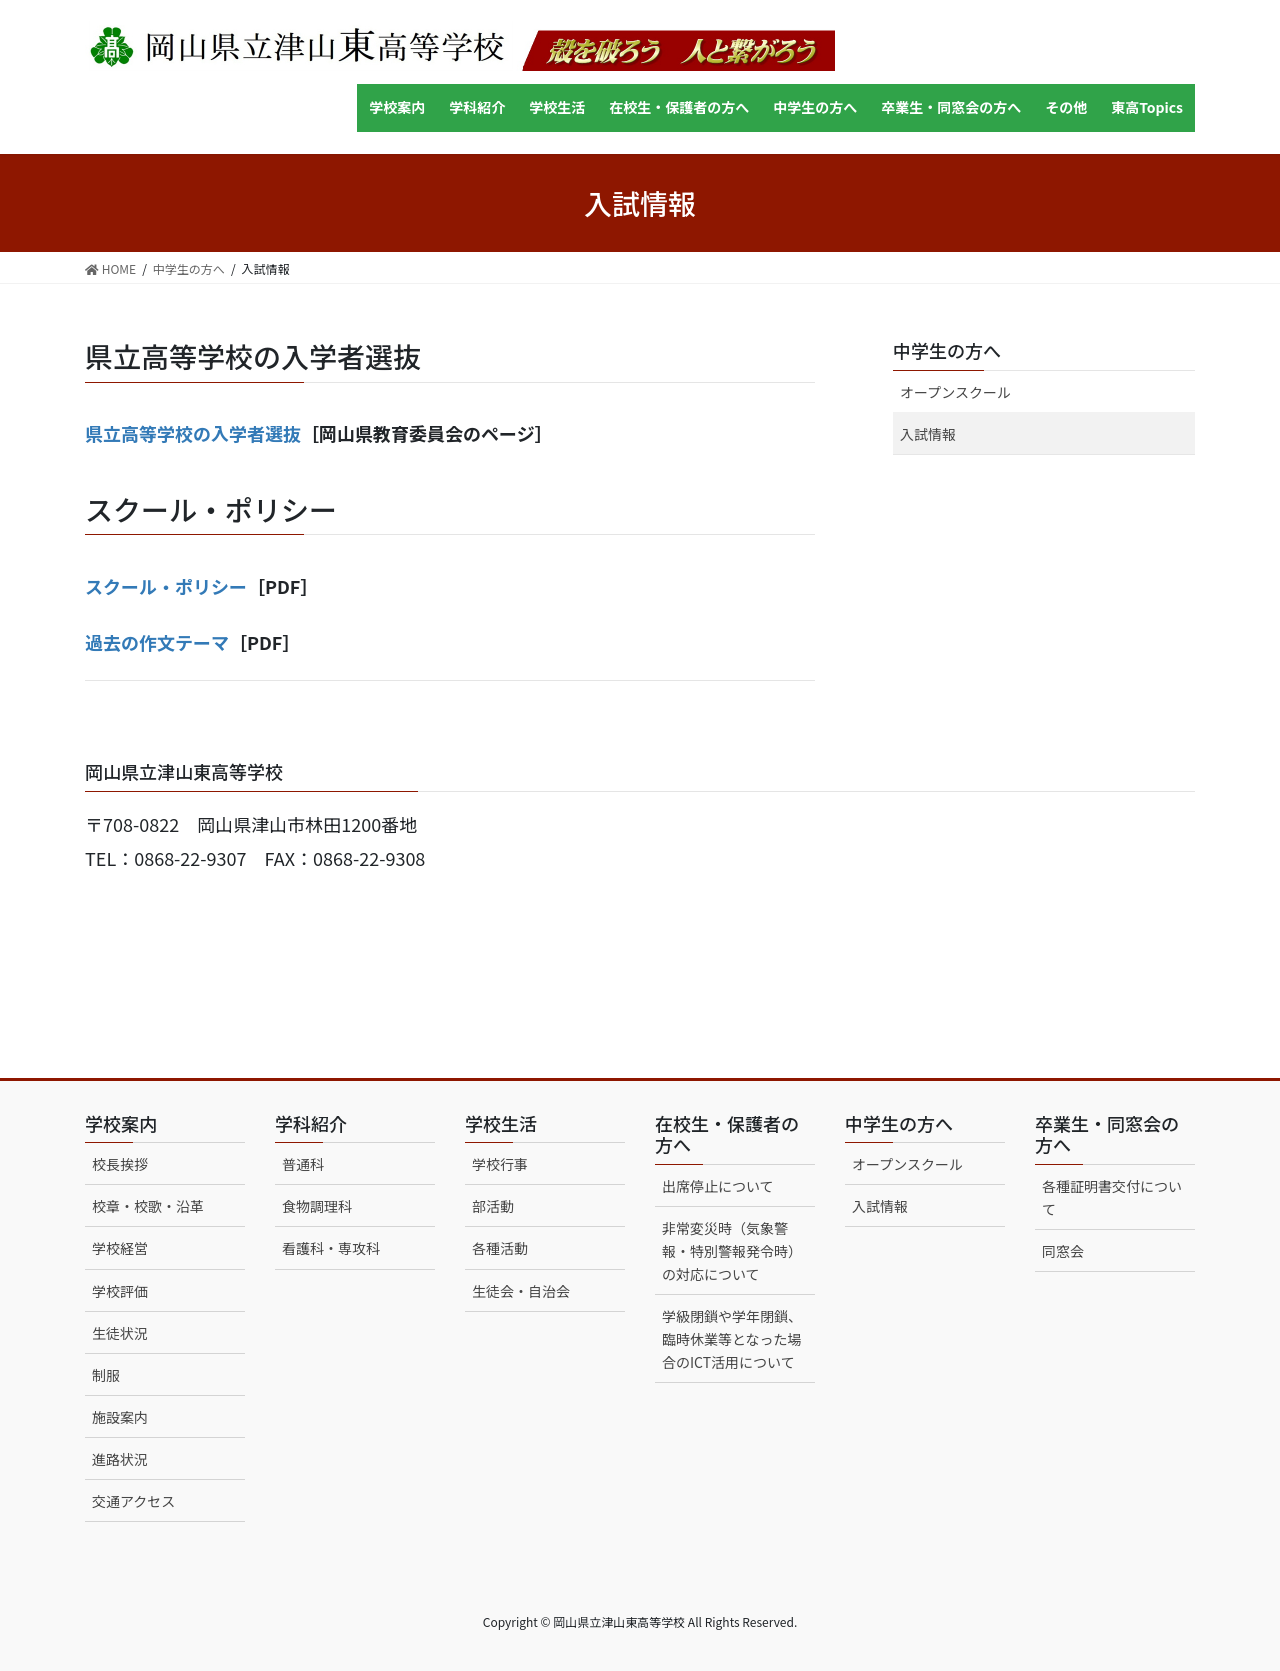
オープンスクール (955, 392)
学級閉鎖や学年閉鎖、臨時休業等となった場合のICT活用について (732, 1339)
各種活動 (500, 1248)
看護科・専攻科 (331, 1248)
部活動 (493, 1206)
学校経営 (120, 1248)
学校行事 (500, 1164)
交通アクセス (133, 1501)
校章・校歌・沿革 (148, 1206)
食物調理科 (317, 1206)
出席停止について (718, 1186)
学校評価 (120, 1291)
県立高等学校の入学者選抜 (193, 433)
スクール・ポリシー (166, 586)
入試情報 (928, 434)
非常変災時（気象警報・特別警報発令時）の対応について (732, 1251)
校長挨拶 (120, 1164)
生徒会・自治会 (521, 1291)
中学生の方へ (947, 350)
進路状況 (120, 1459)
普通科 (303, 1164)
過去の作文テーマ (157, 642)
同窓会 (1063, 1251)
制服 (106, 1375)
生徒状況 (120, 1333)
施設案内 (120, 1417)
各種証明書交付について (1112, 1197)
